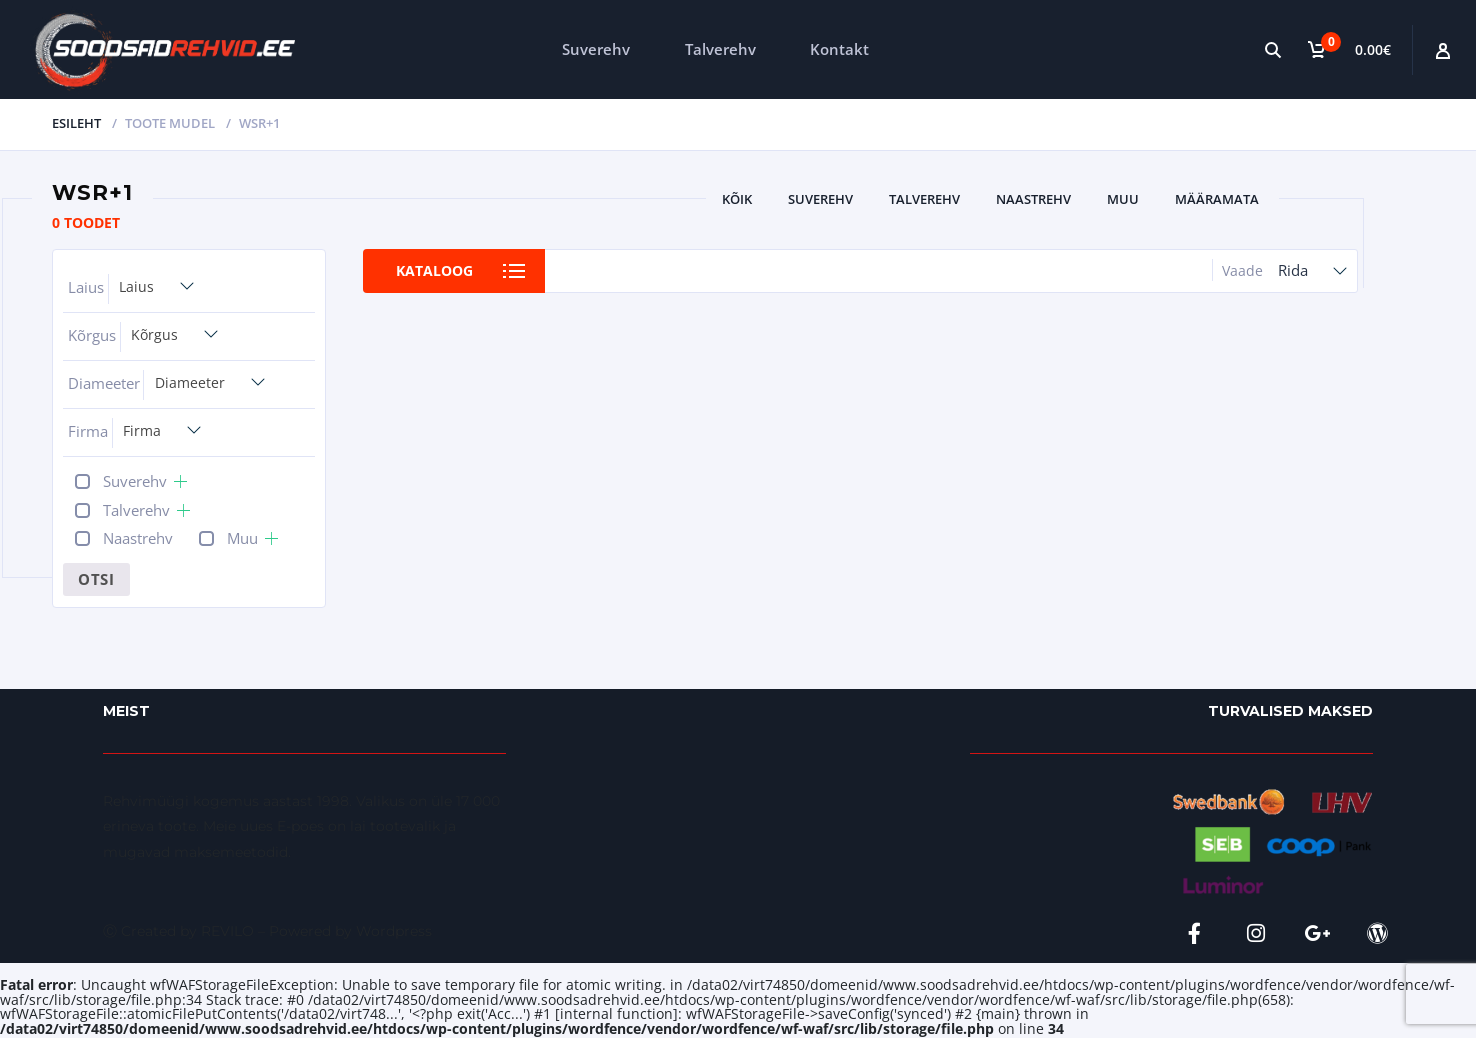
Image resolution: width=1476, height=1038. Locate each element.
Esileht (76, 123)
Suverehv (596, 49)
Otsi (96, 579)
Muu (1123, 199)
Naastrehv (1033, 199)
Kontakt (839, 49)
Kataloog (434, 270)
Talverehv (720, 49)
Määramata (1217, 199)
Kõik (737, 199)
